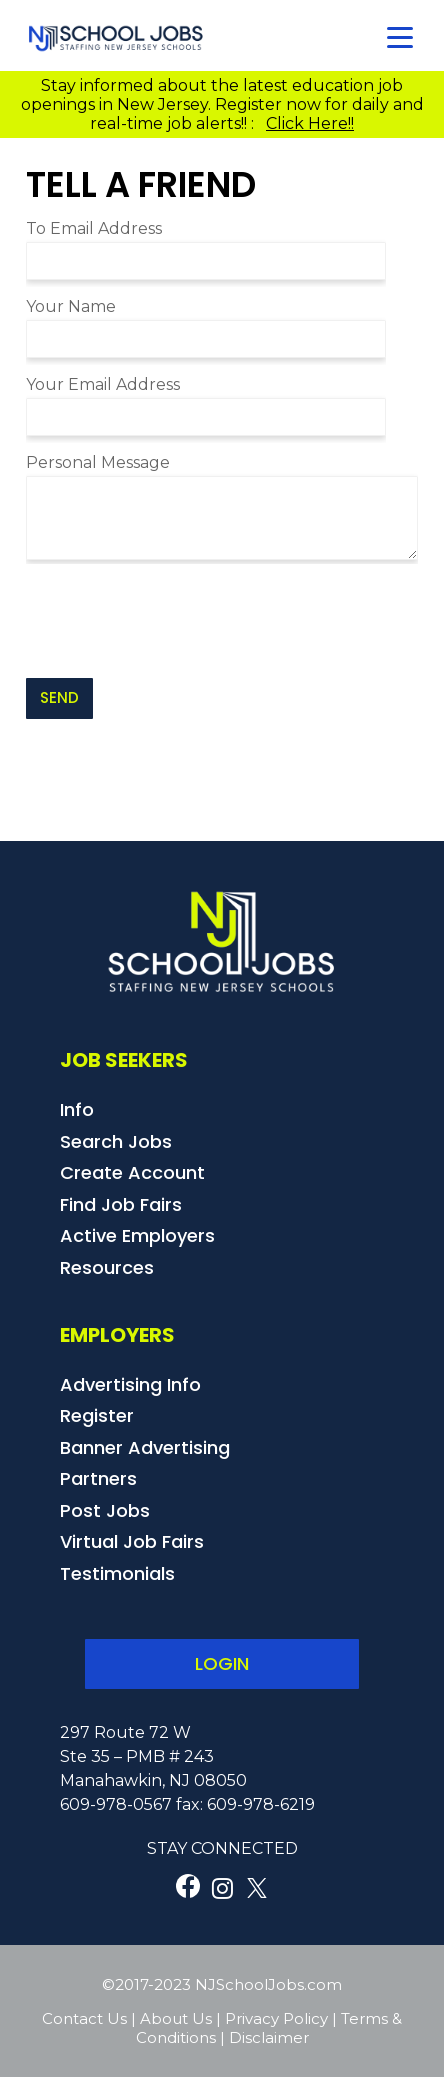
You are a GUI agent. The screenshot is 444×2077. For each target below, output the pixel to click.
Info (77, 1109)
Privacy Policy (276, 2018)
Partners (98, 1478)
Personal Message (98, 462)
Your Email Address (103, 384)
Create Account (132, 1172)
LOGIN (222, 1663)
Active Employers (137, 1235)
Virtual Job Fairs (132, 1541)
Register (97, 1415)
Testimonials (117, 1573)
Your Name (71, 306)
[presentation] (178, 621)
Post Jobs (105, 1510)
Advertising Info (130, 1384)
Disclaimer (269, 2037)
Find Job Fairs (121, 1204)
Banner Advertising (145, 1447)
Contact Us (84, 2018)
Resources (107, 1267)
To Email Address (94, 228)
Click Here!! (310, 123)
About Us (176, 2018)
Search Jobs (116, 1141)
